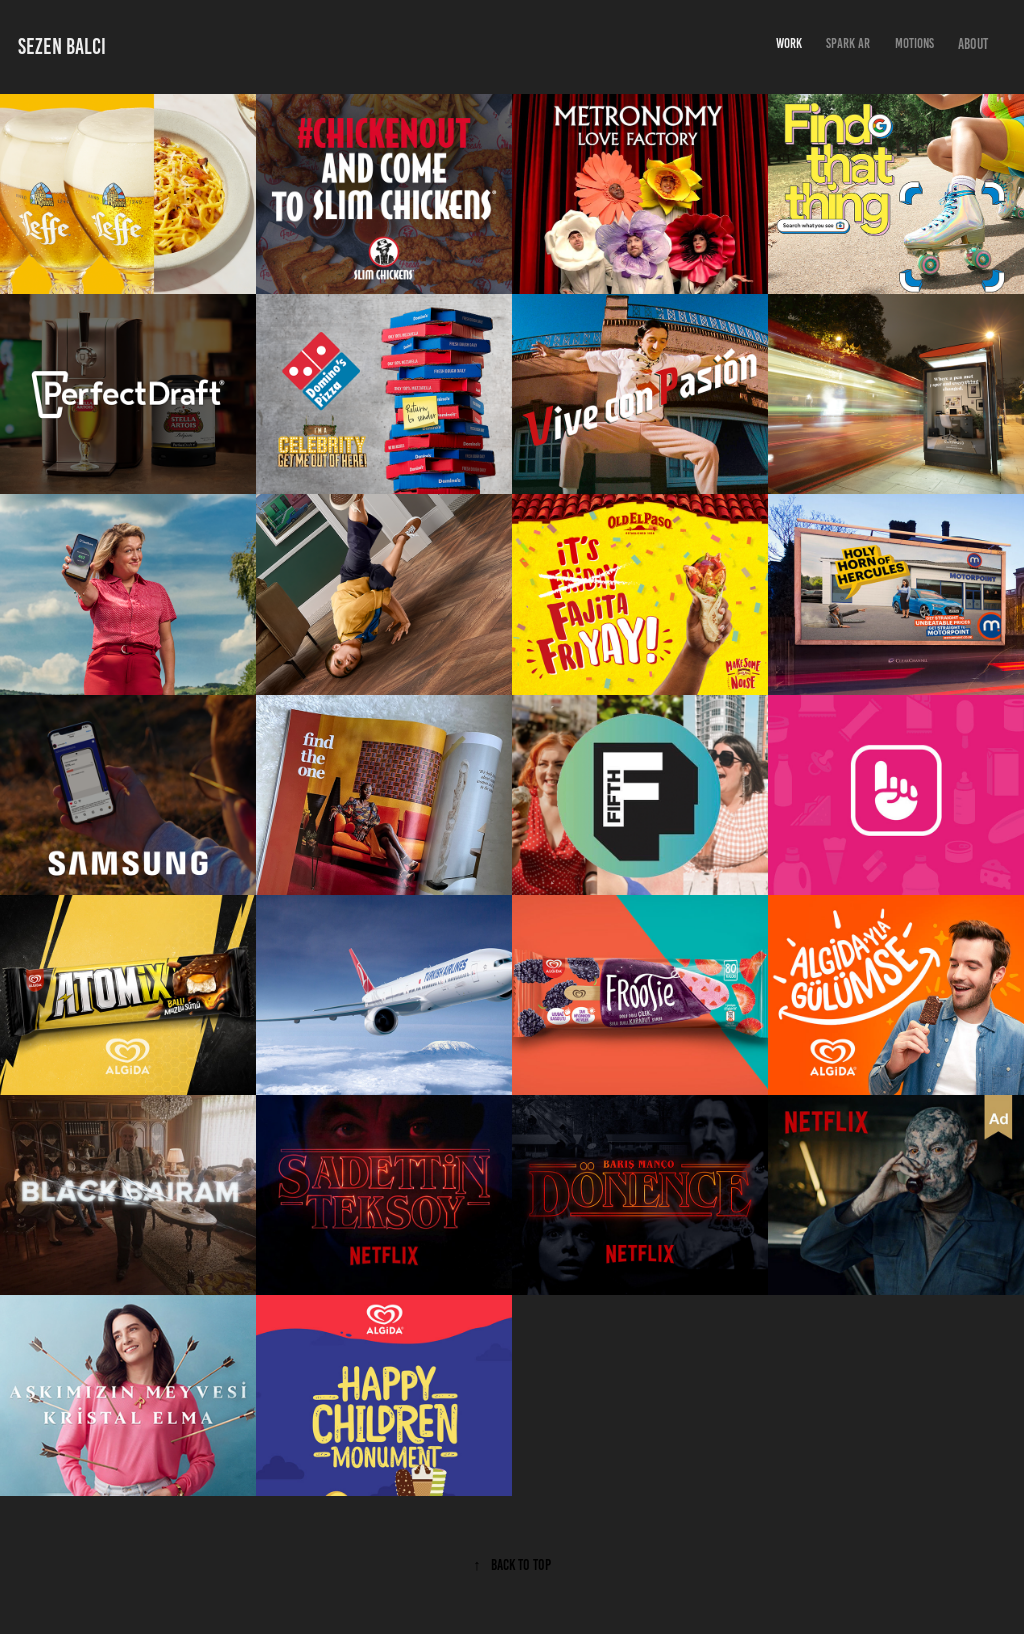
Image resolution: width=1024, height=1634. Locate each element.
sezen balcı (62, 46)
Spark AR (848, 43)
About (973, 44)
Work (789, 43)
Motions (914, 43)
